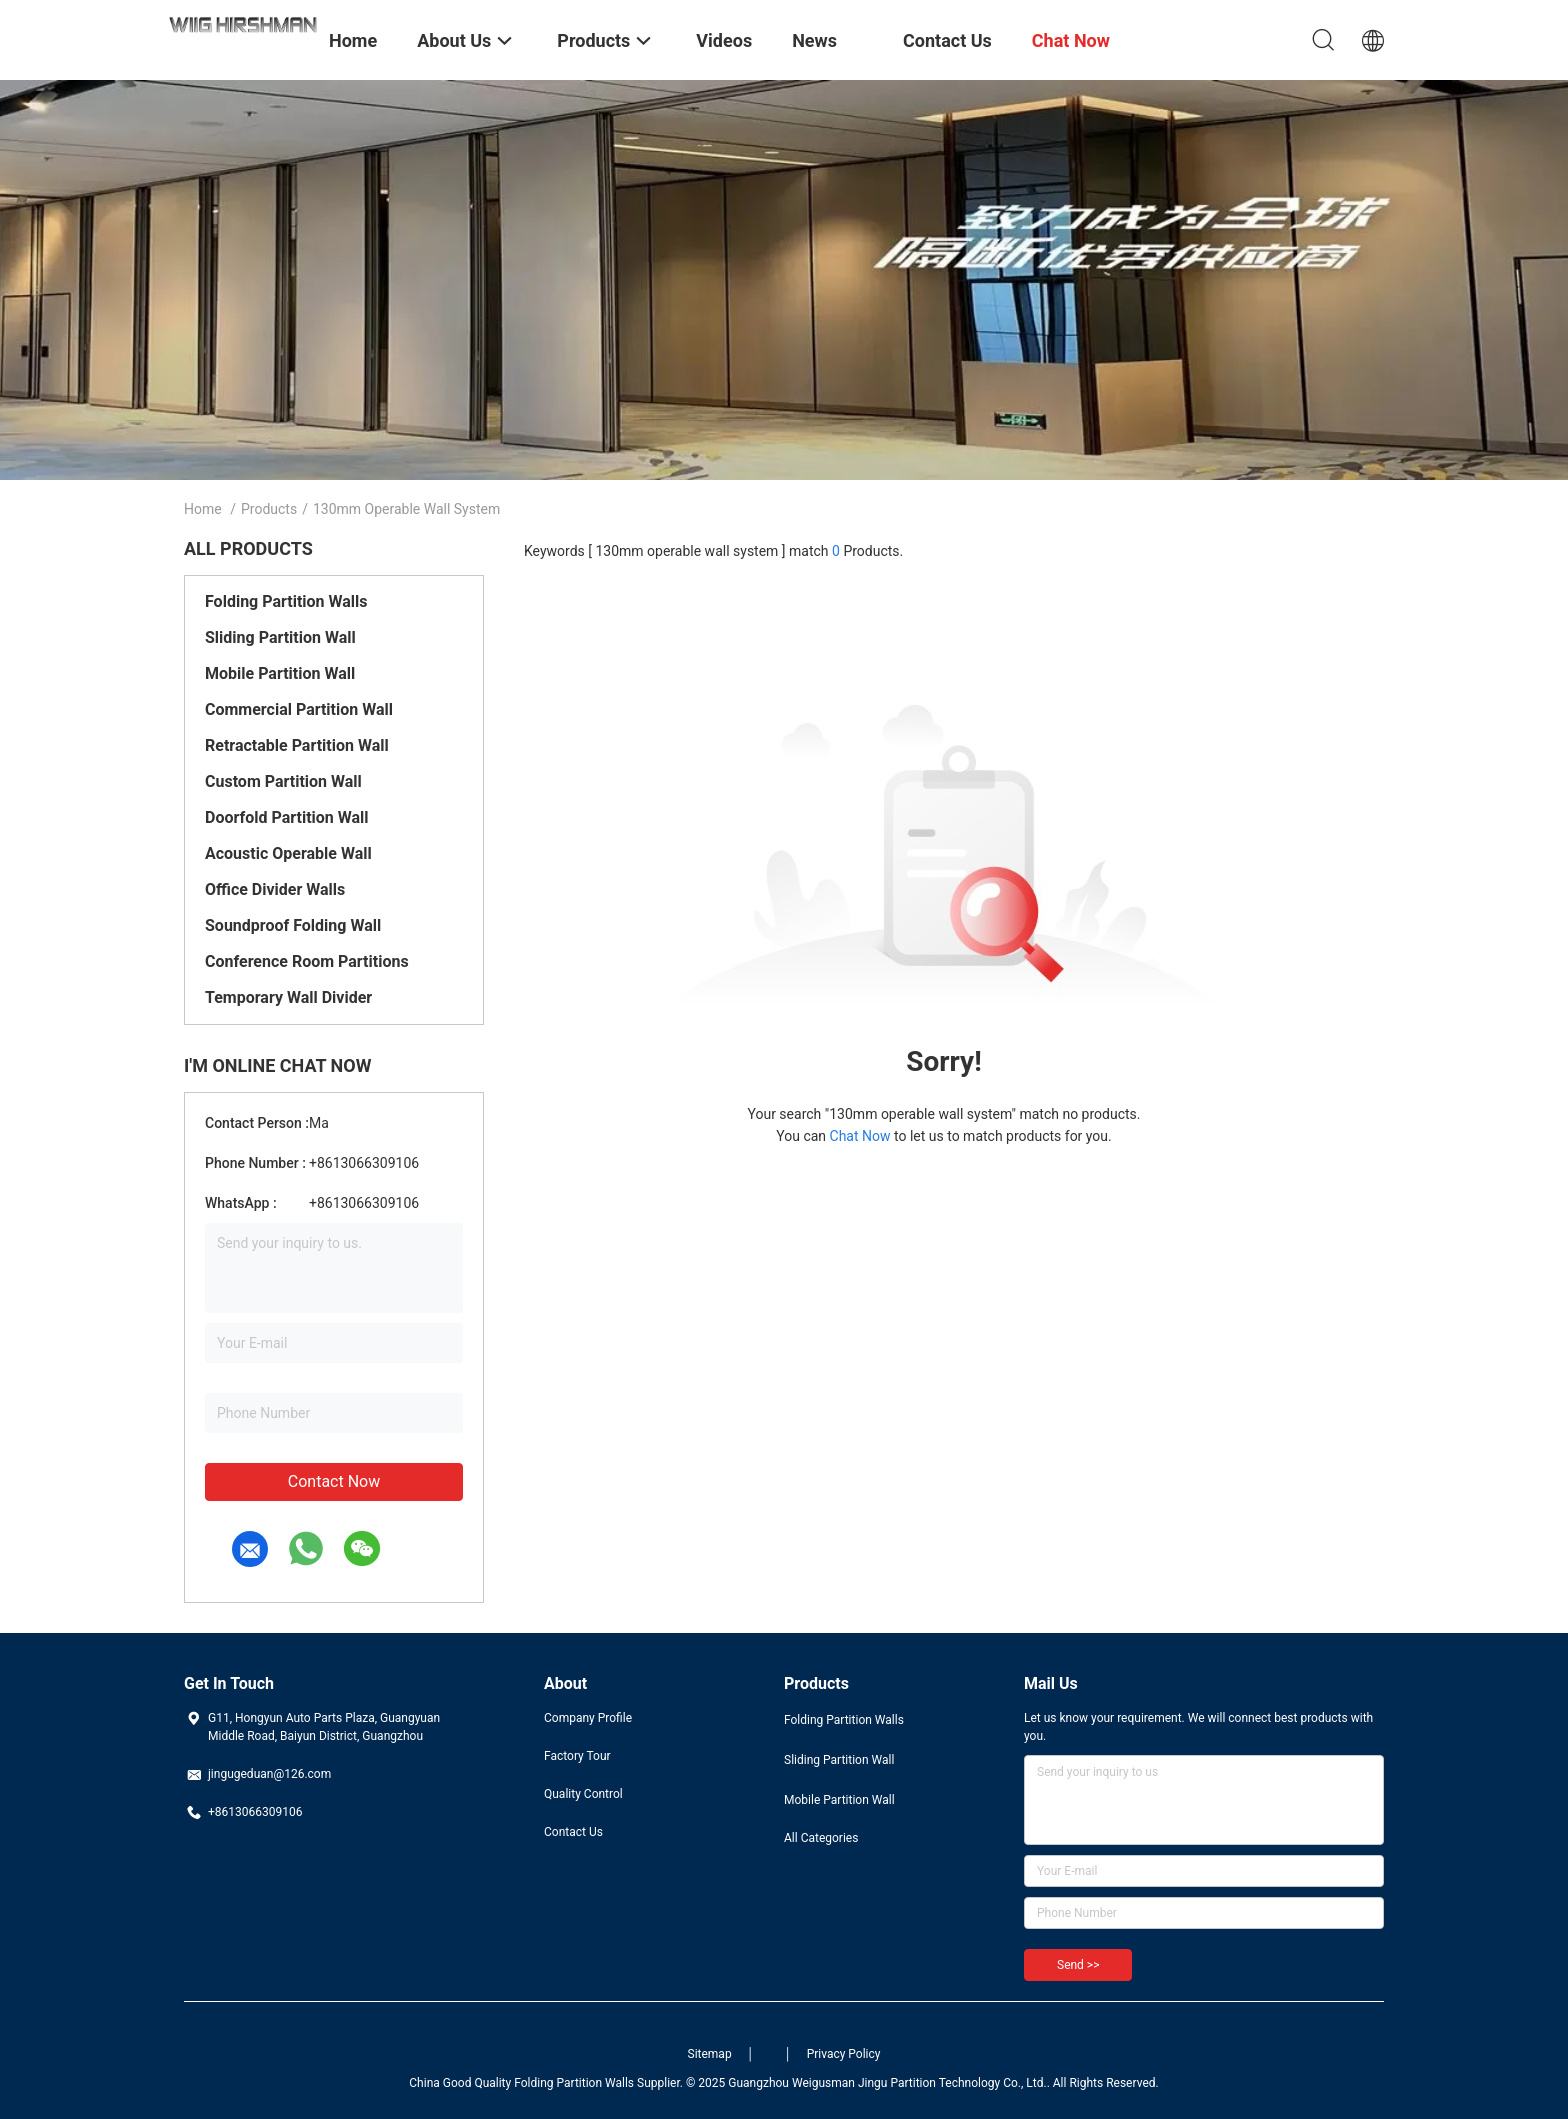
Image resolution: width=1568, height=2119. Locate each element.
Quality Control (583, 1794)
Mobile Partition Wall (280, 673)
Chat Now (860, 1136)
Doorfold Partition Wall (287, 817)
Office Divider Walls (275, 889)
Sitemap (710, 2054)
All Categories (821, 1838)
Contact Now (334, 1481)
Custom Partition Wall (283, 781)
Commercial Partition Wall (299, 709)
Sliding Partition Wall (280, 637)
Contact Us (573, 1832)
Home (203, 509)
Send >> (1078, 1965)
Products (269, 509)
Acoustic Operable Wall (288, 853)
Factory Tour (577, 1756)
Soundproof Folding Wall (293, 925)
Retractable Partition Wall (297, 745)
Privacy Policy (844, 2054)
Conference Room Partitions (307, 961)
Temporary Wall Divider (288, 997)
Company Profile (588, 1718)
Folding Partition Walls (286, 601)
